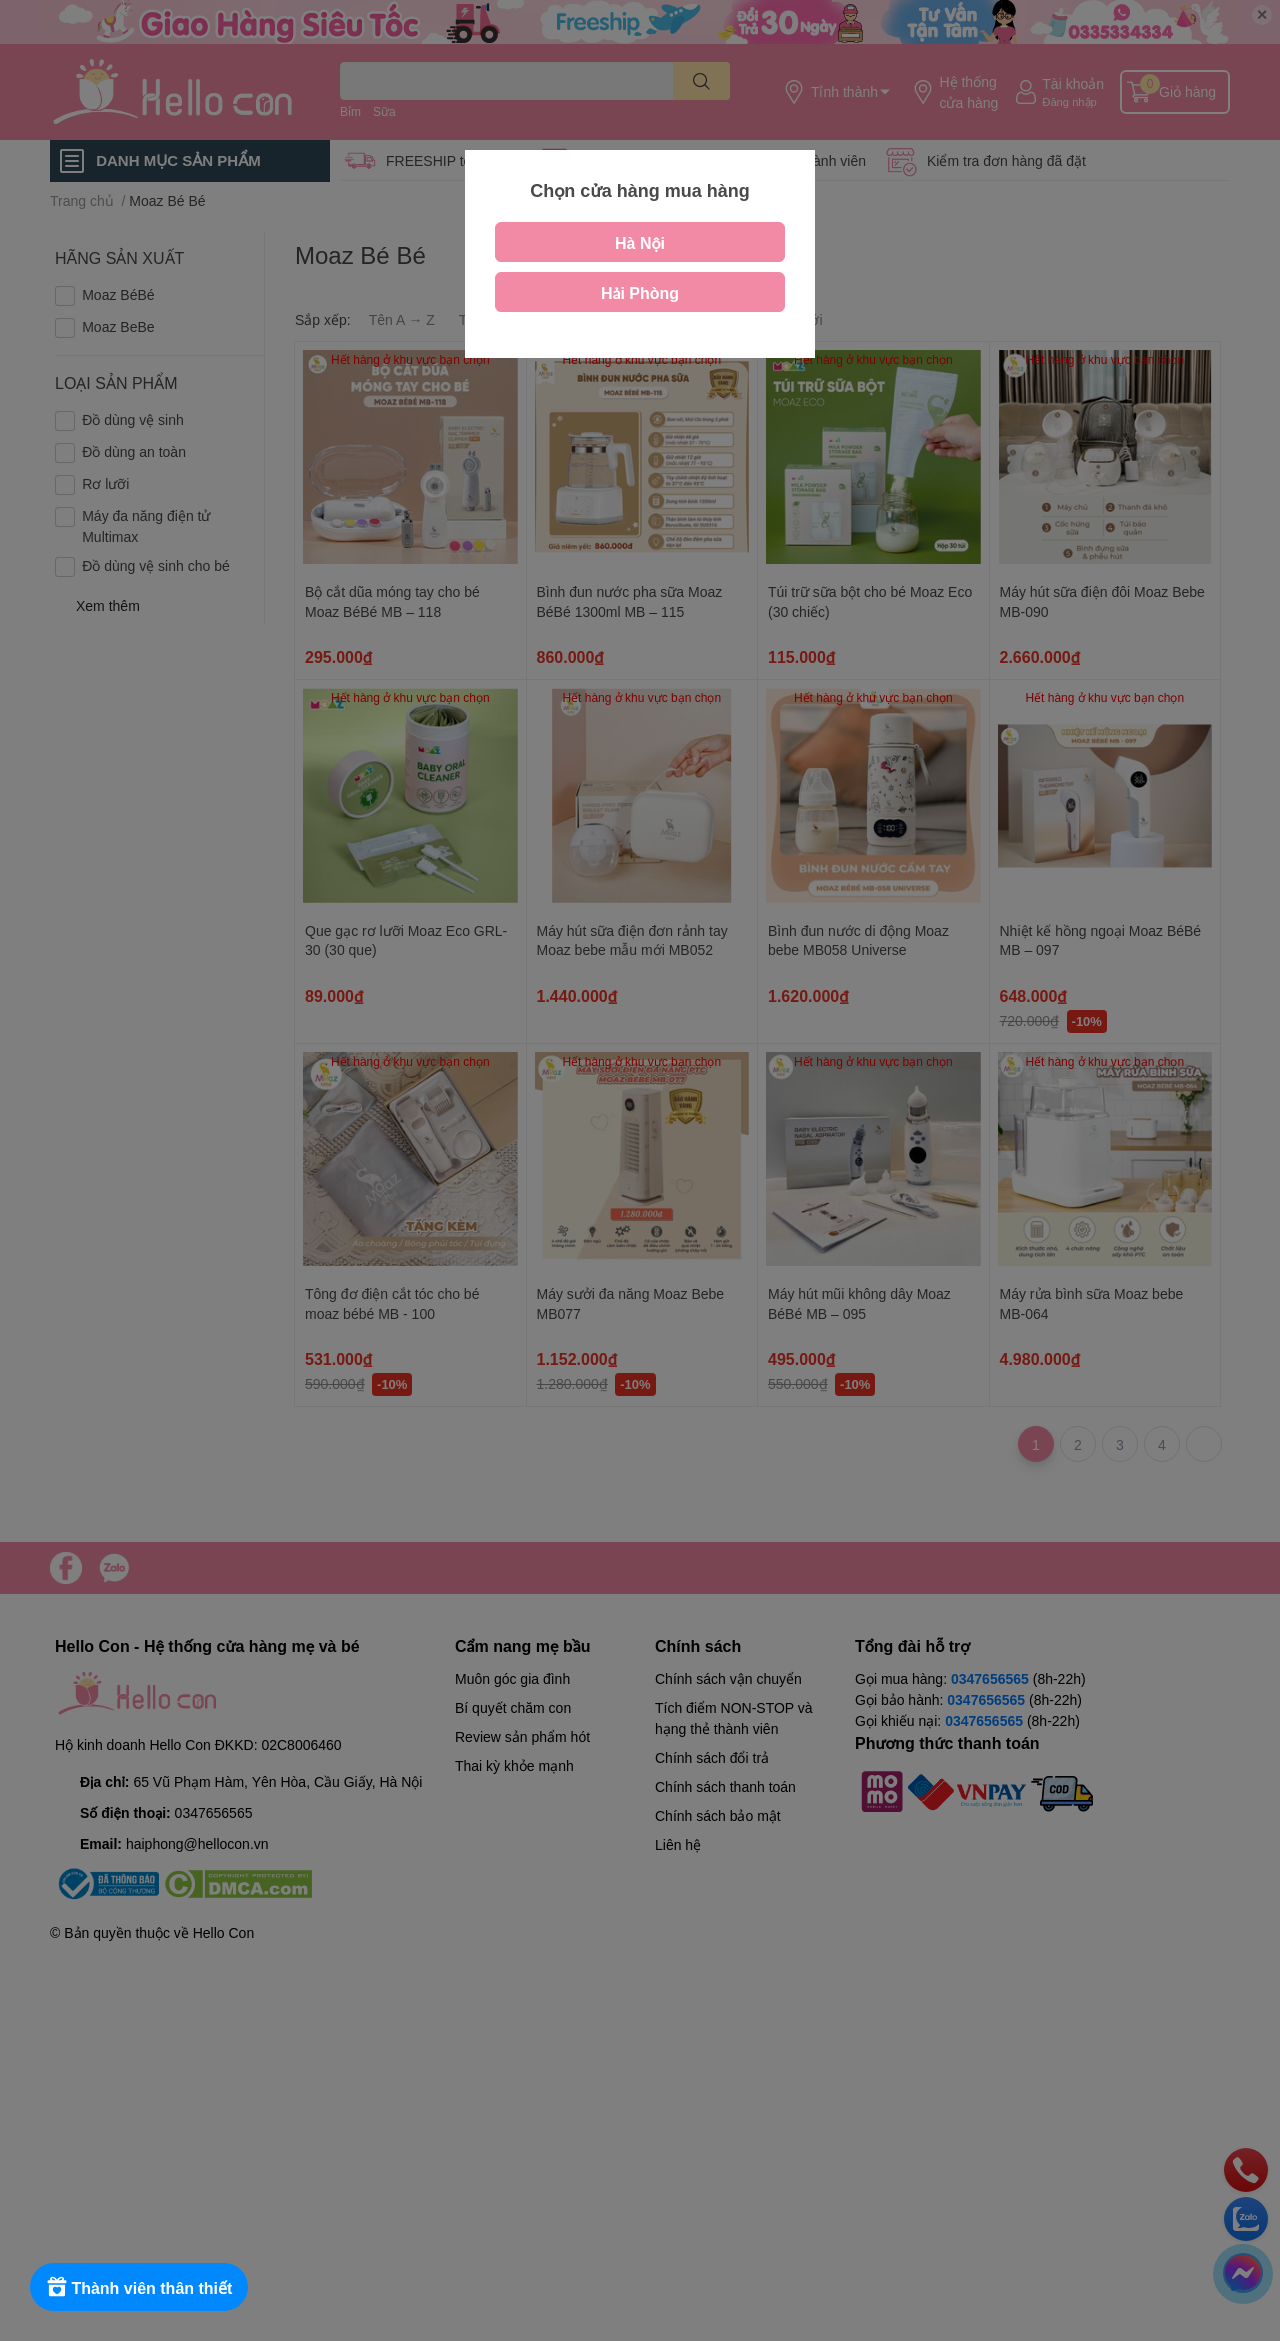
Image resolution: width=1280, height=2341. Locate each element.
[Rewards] (139, 2287)
